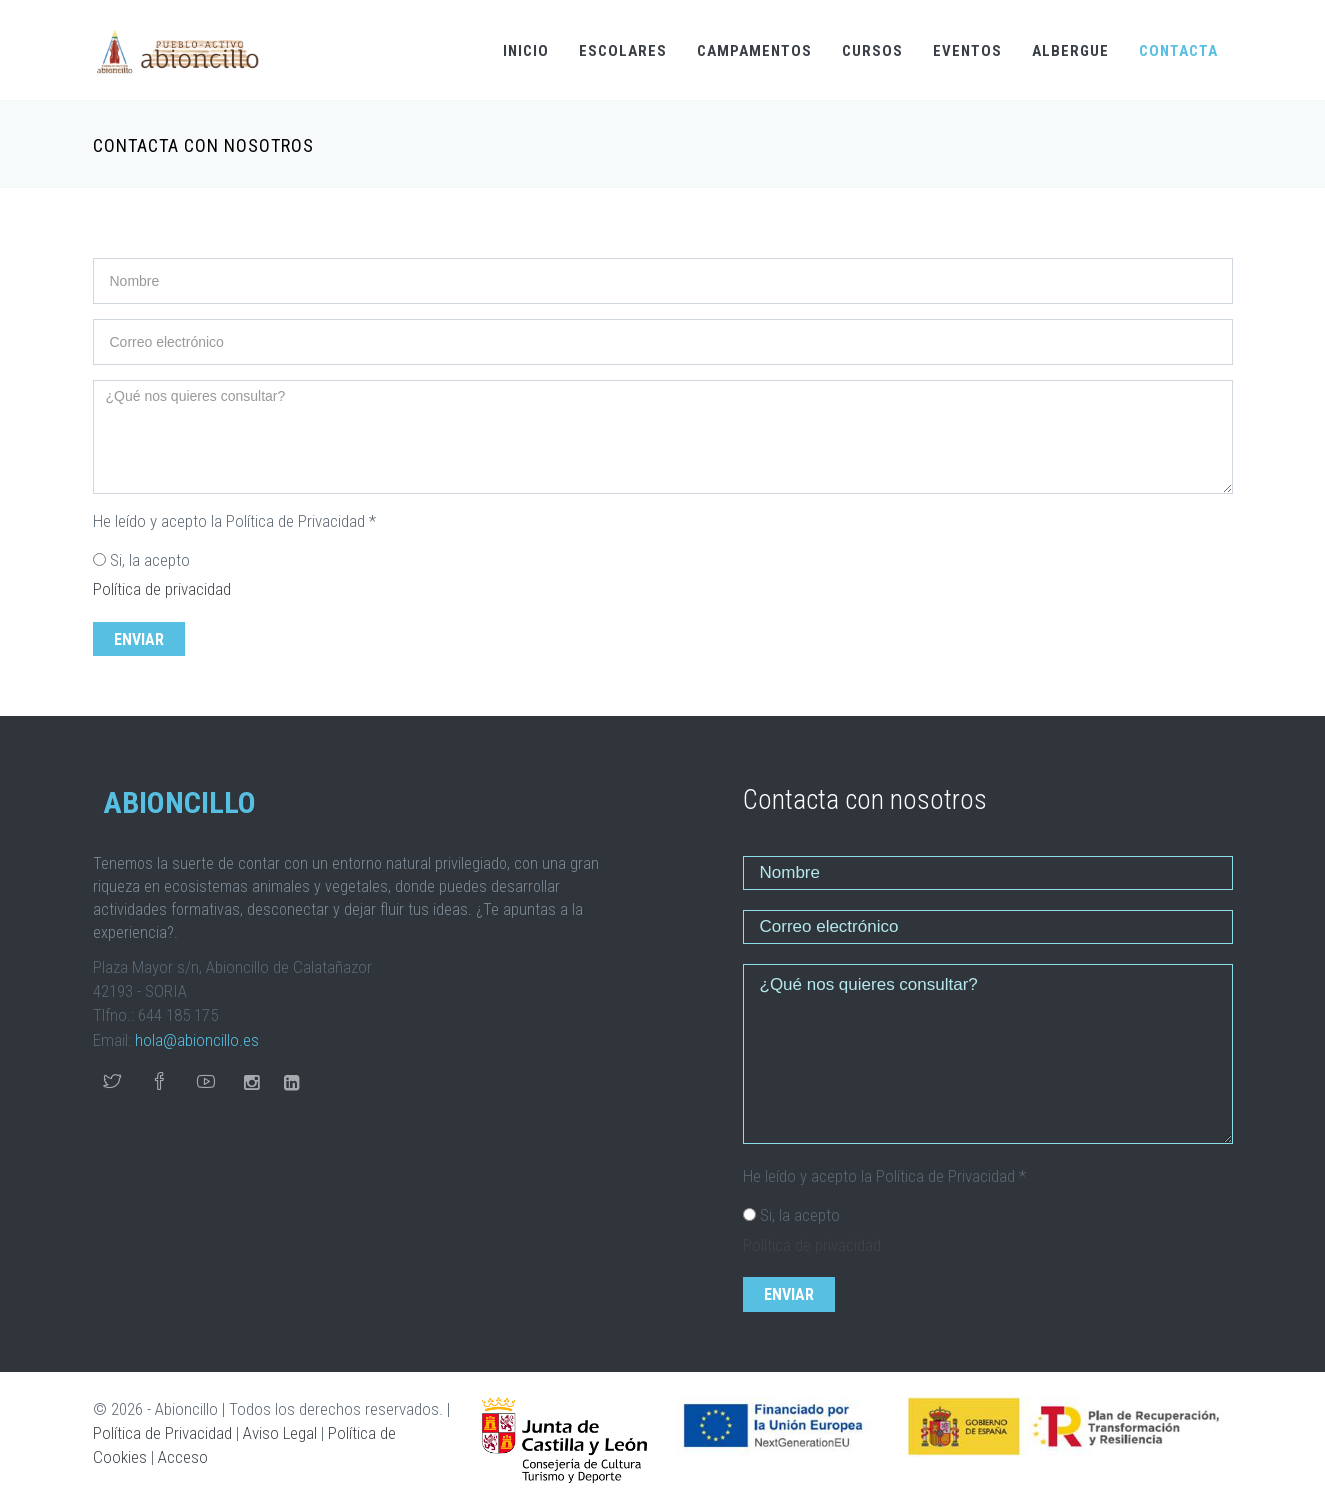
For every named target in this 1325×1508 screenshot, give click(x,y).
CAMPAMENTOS (754, 51)
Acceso (183, 1457)
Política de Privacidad (162, 1433)
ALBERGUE (1070, 51)
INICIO (526, 51)
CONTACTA (1178, 51)
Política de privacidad (162, 589)
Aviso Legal (280, 1433)
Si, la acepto (150, 560)
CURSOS (872, 51)
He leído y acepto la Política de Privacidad (234, 521)
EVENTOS (967, 51)
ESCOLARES (623, 51)
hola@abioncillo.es (197, 1040)
